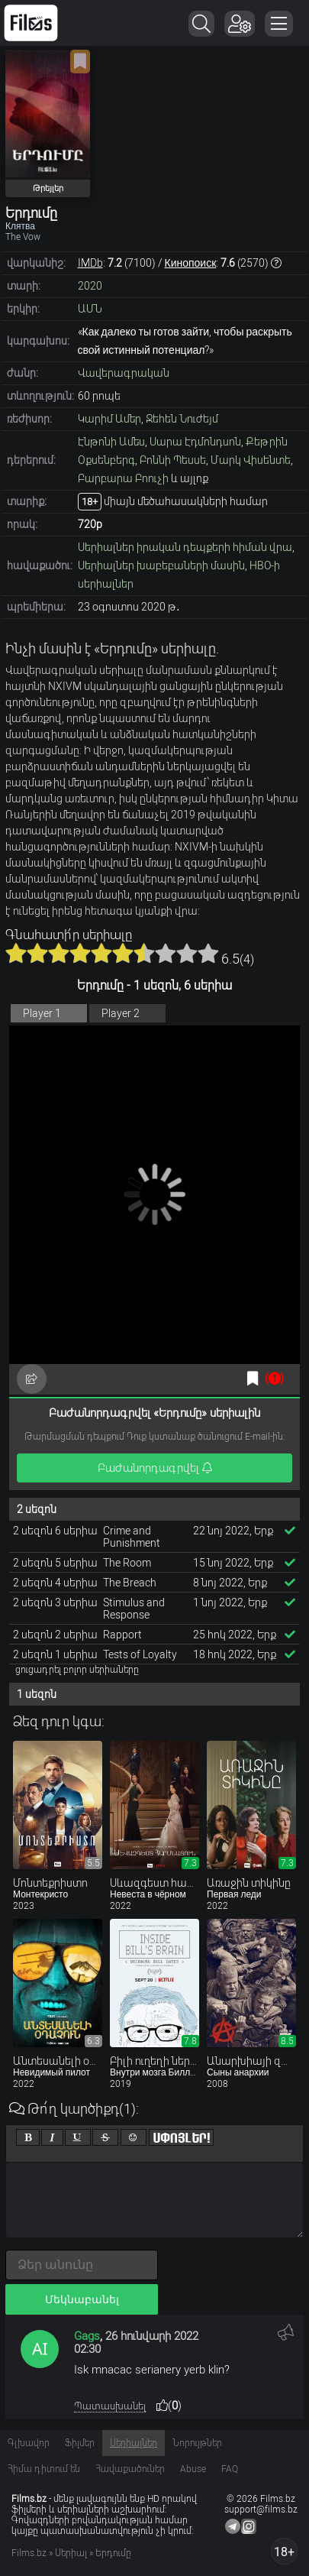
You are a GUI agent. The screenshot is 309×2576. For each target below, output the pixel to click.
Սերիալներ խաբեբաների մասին (161, 565)
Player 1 (42, 1013)
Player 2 (120, 1013)
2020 (90, 286)
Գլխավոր (29, 2443)
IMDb (90, 263)
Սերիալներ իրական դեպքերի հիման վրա (185, 547)
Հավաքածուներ (130, 2469)
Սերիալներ (133, 2443)
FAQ (229, 2469)
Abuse (193, 2469)
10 (208, 953)
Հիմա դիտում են (44, 2469)
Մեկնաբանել (82, 2299)
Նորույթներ (197, 2443)
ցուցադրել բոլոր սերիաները (77, 1669)
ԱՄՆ (90, 309)
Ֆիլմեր (80, 2443)
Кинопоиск (191, 263)
